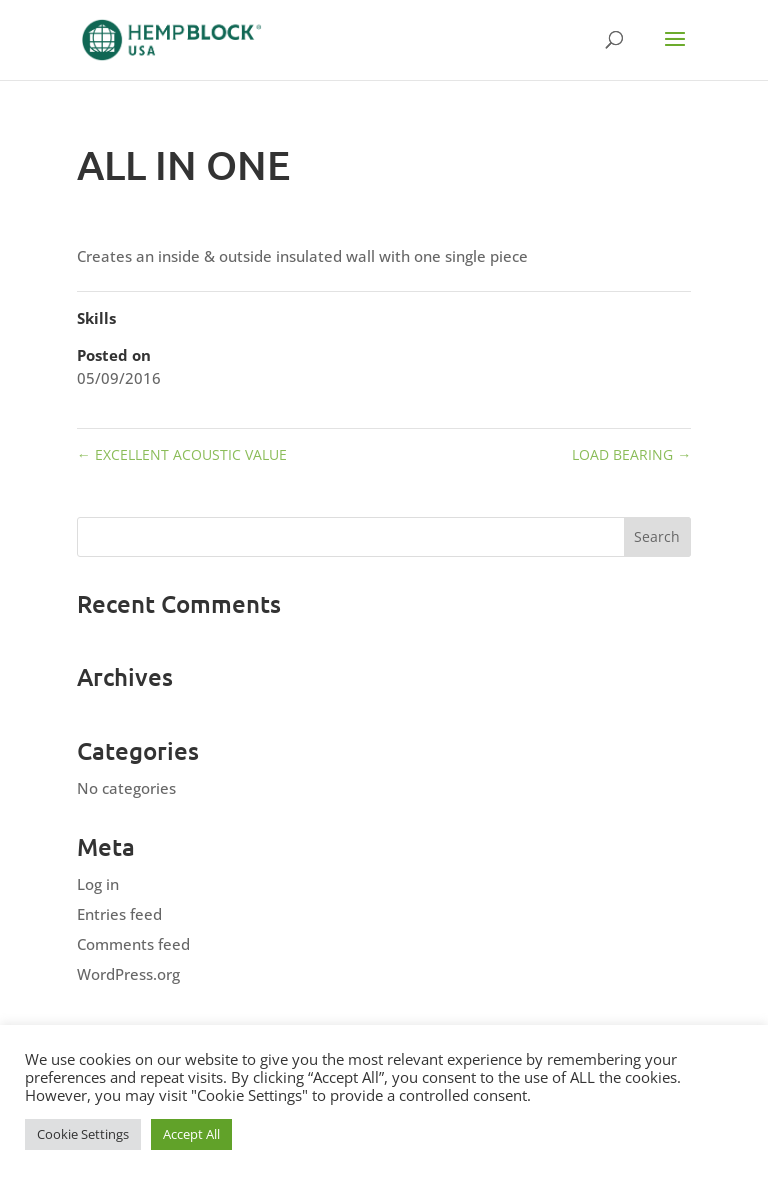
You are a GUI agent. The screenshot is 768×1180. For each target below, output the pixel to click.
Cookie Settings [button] (83, 1134)
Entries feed (119, 914)
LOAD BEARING (631, 454)
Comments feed (133, 944)
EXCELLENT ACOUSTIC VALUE (182, 454)
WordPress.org (128, 974)
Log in (98, 884)
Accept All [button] (191, 1134)
